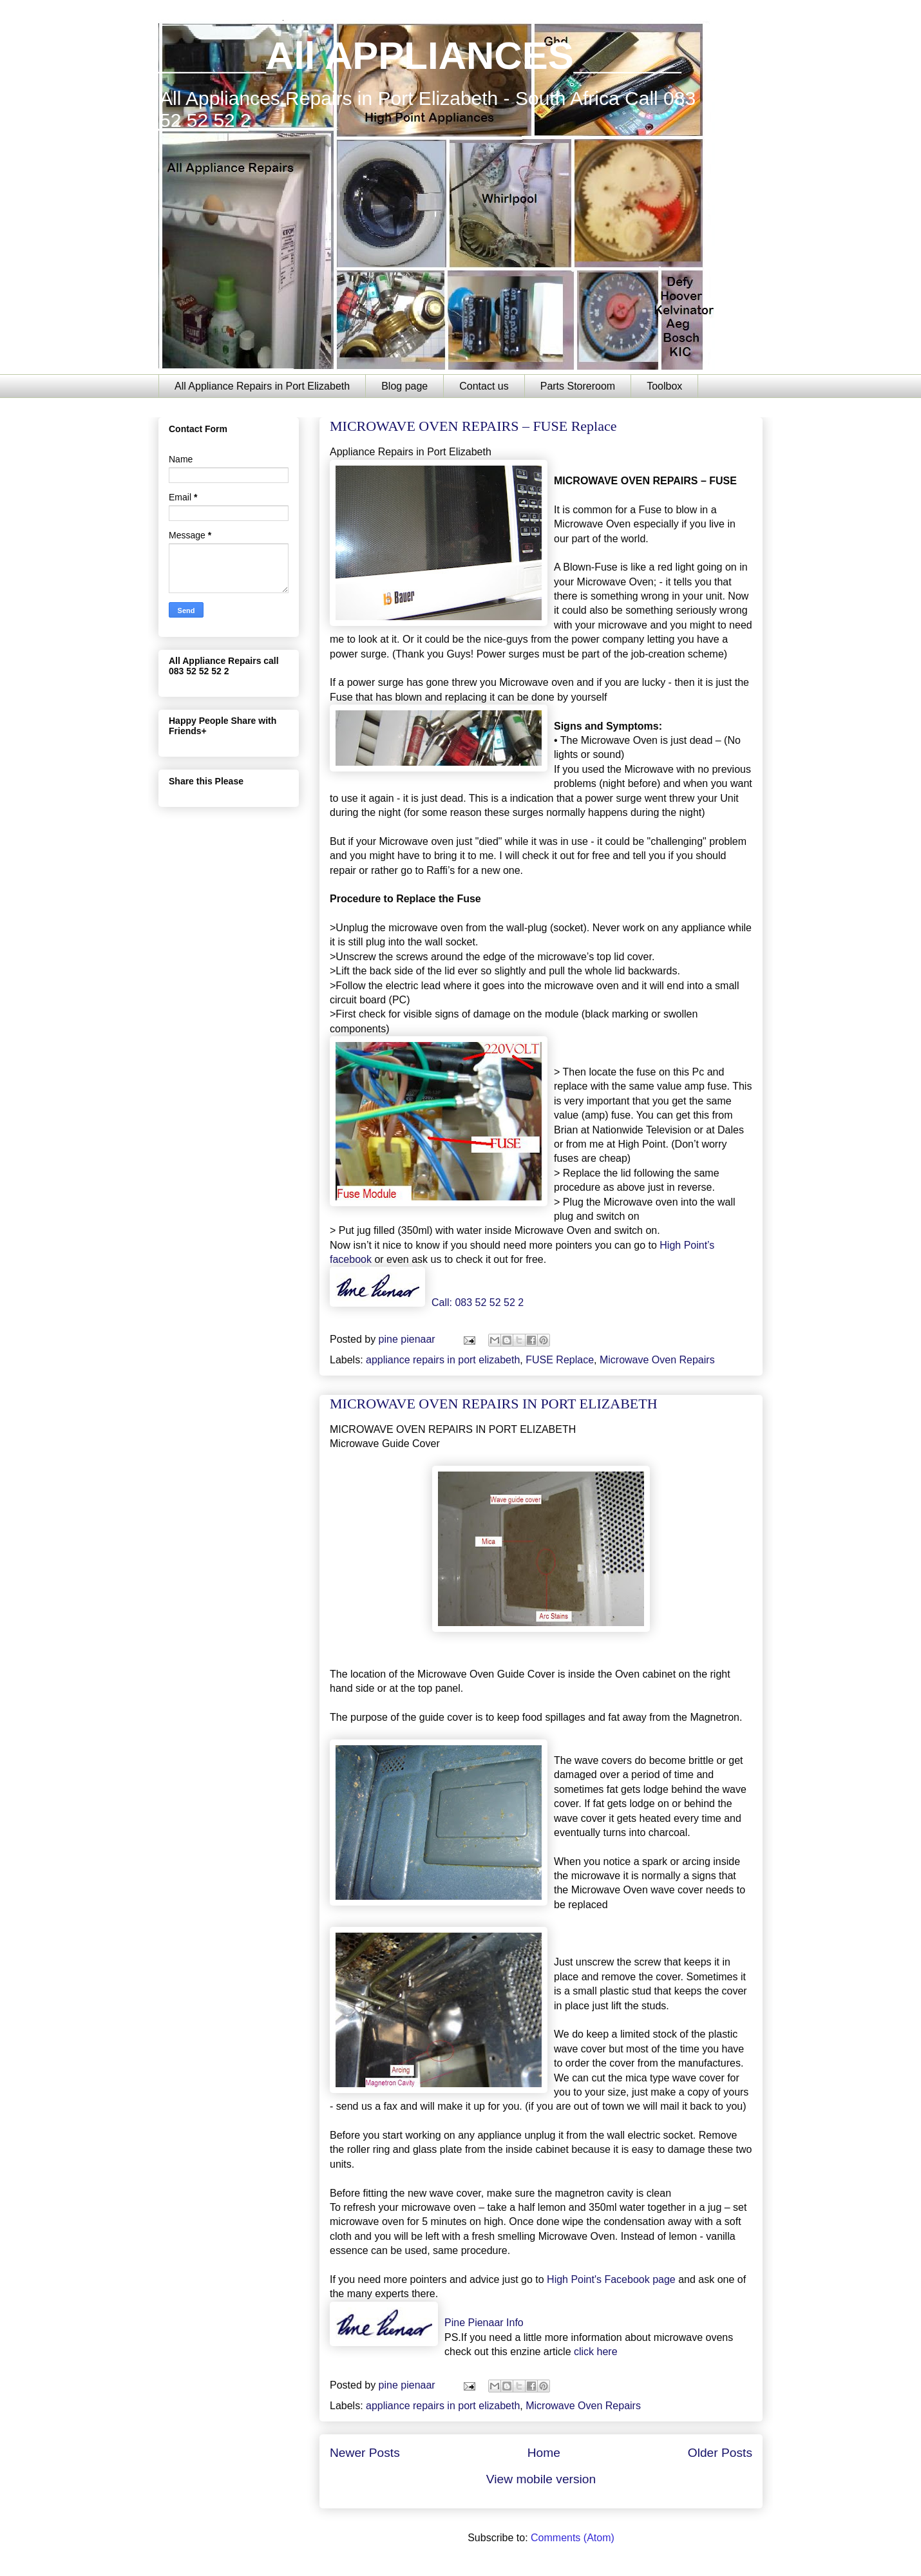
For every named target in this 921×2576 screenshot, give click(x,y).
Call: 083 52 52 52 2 (478, 1302)
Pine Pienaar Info (484, 2322)
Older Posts (720, 2452)
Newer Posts (365, 2452)
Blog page (404, 386)
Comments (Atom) (572, 2537)
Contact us (483, 386)
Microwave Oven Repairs (657, 1359)
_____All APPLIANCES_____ (419, 55)
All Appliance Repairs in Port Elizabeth (262, 386)
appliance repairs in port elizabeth (443, 1359)
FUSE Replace (560, 1359)
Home (543, 2452)
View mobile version (541, 2479)
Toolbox (664, 386)
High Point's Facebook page (611, 2279)
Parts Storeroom (577, 386)
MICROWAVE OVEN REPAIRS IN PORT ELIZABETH (494, 1404)
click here (596, 2351)
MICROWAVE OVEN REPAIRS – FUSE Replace (473, 426)
